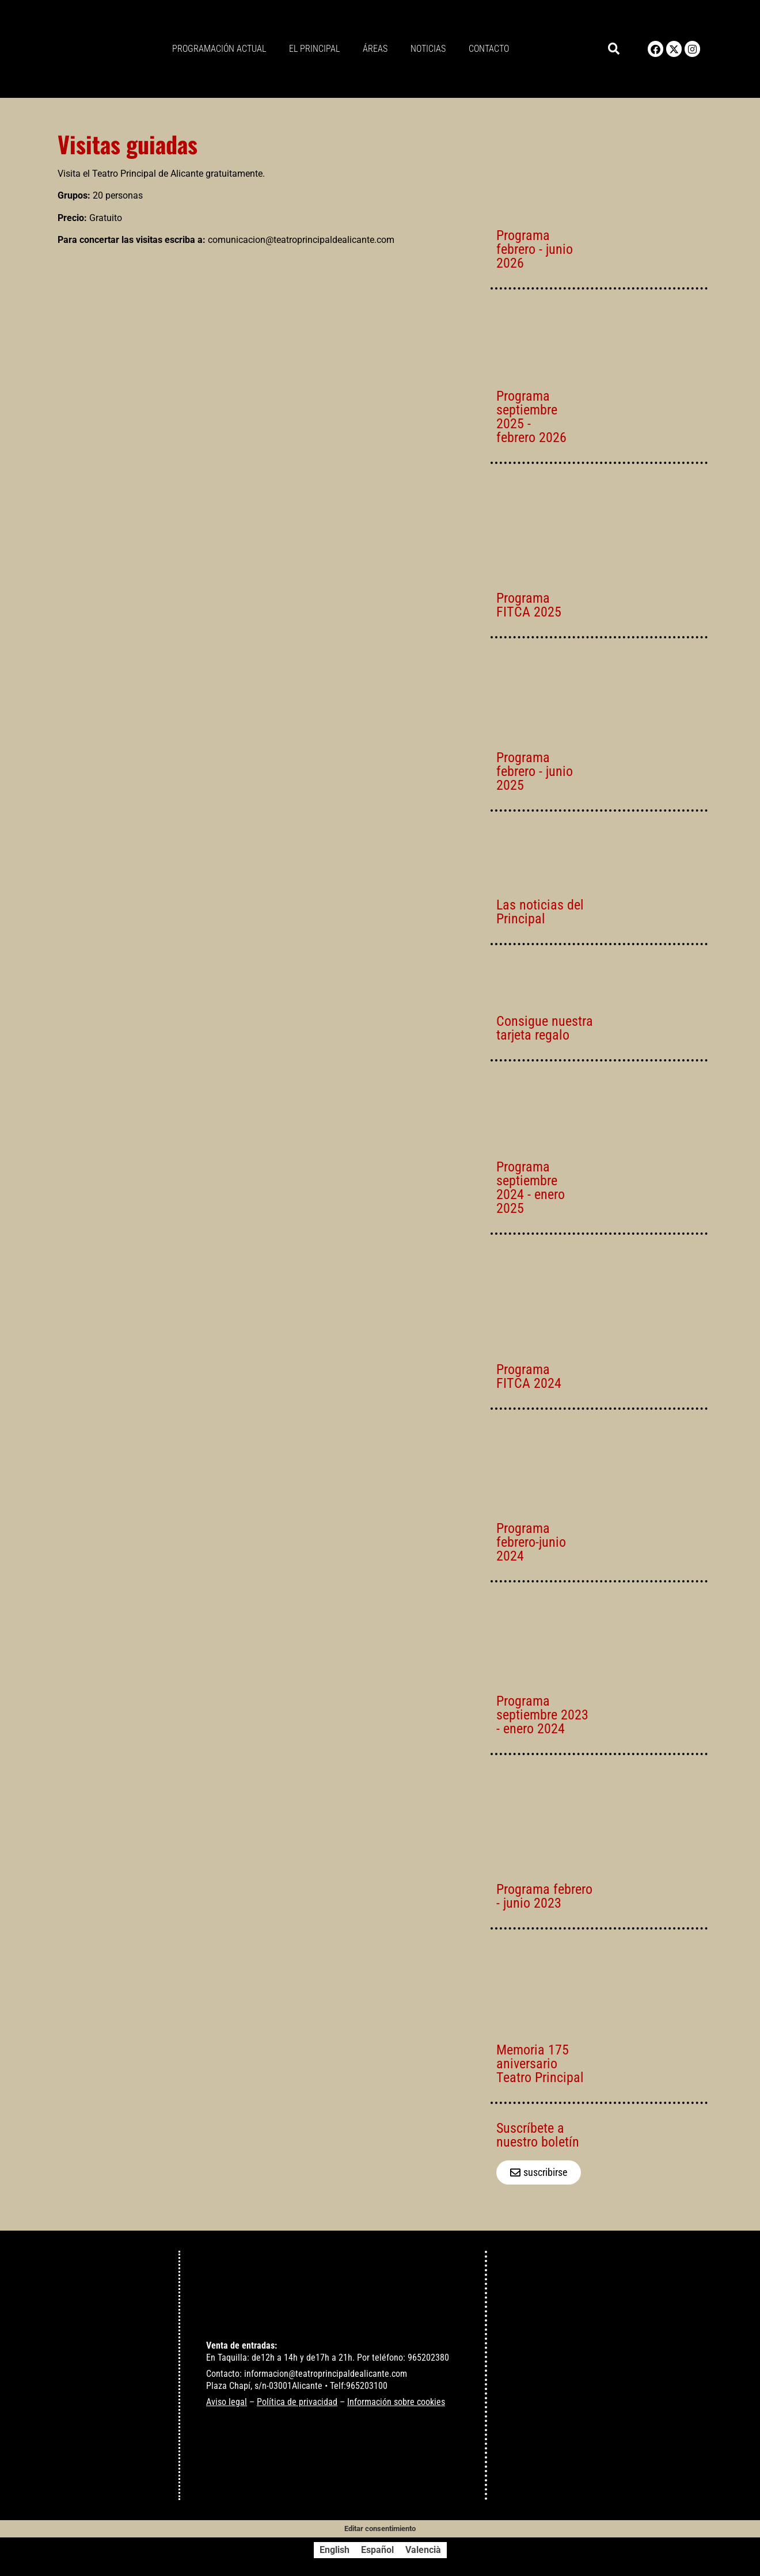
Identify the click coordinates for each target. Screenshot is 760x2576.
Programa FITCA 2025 (528, 605)
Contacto (489, 48)
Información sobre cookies (396, 2401)
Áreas (375, 48)
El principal (314, 48)
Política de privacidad (297, 2401)
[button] (614, 49)
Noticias (428, 48)
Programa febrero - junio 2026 (534, 249)
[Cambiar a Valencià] (423, 2550)
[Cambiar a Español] (377, 2550)
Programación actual (219, 48)
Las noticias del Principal (540, 912)
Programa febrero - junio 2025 (534, 771)
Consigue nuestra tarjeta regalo (544, 1028)
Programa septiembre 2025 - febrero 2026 (531, 417)
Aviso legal (226, 2401)
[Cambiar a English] (334, 2550)
